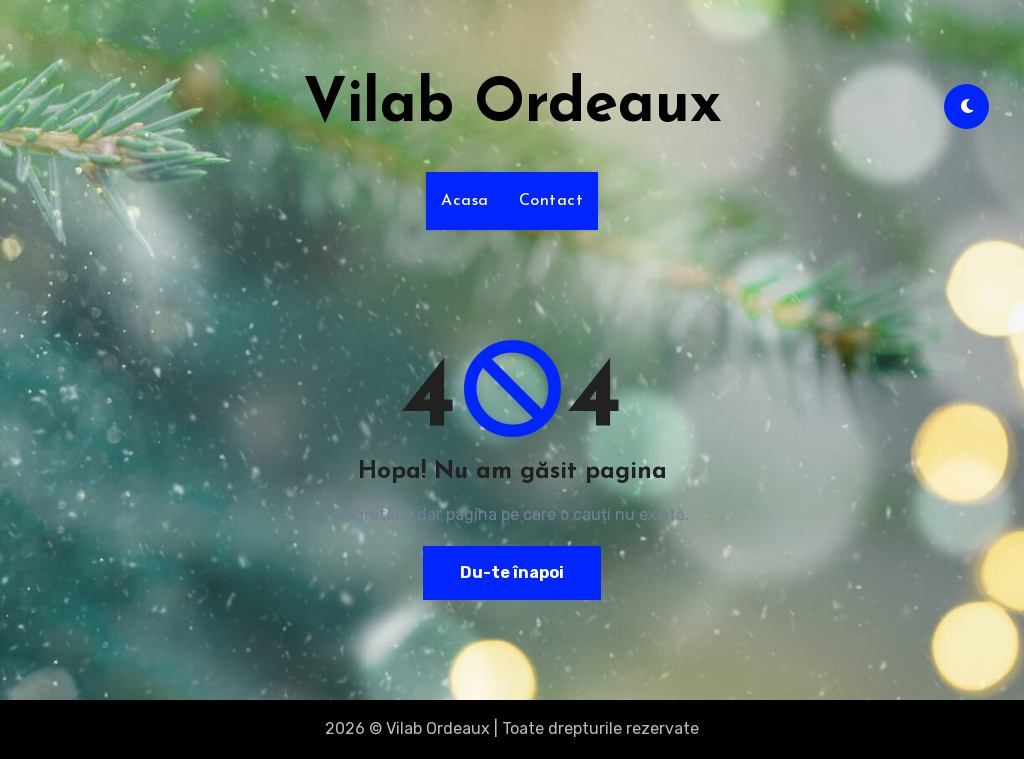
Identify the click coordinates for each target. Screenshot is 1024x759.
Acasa (465, 201)
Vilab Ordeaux (512, 106)
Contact (551, 201)
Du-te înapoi (512, 572)
